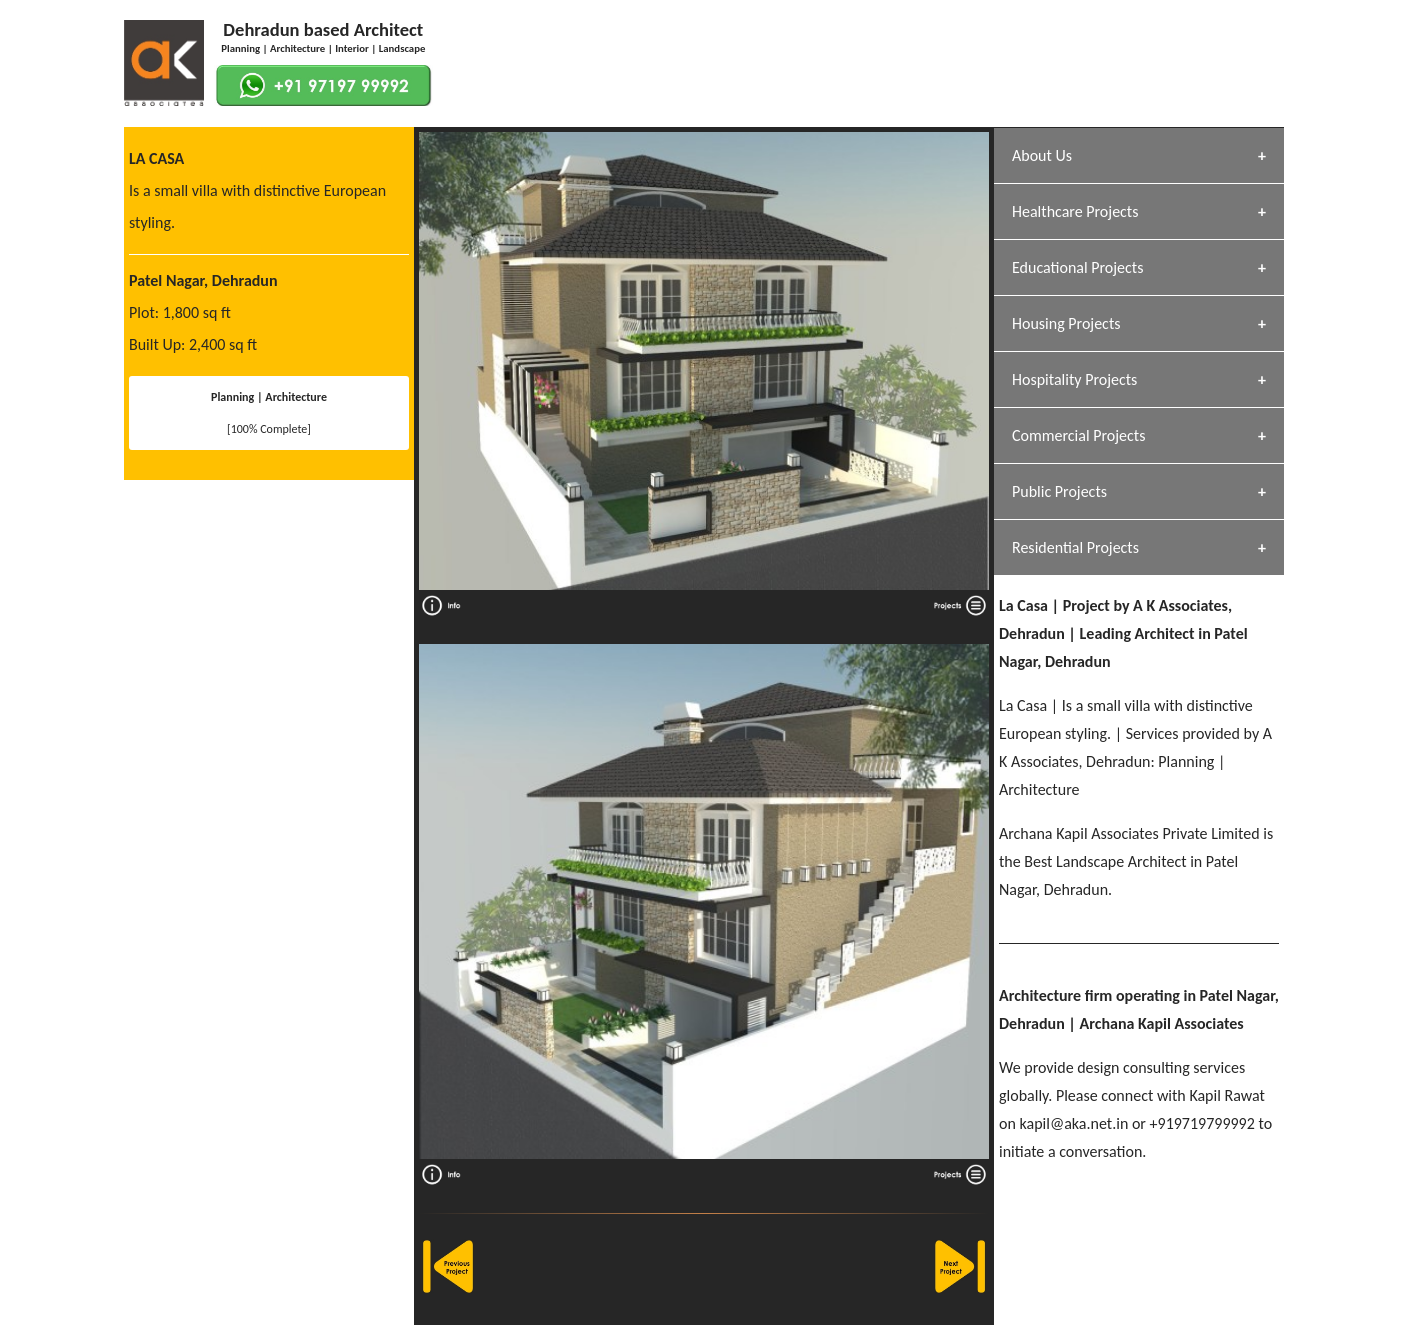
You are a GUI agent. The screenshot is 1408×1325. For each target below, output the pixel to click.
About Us (1042, 155)
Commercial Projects (1078, 435)
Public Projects (1059, 491)
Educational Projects (1077, 267)
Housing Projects (1066, 323)
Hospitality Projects (1074, 379)
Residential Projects (1075, 547)
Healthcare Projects (1075, 211)
